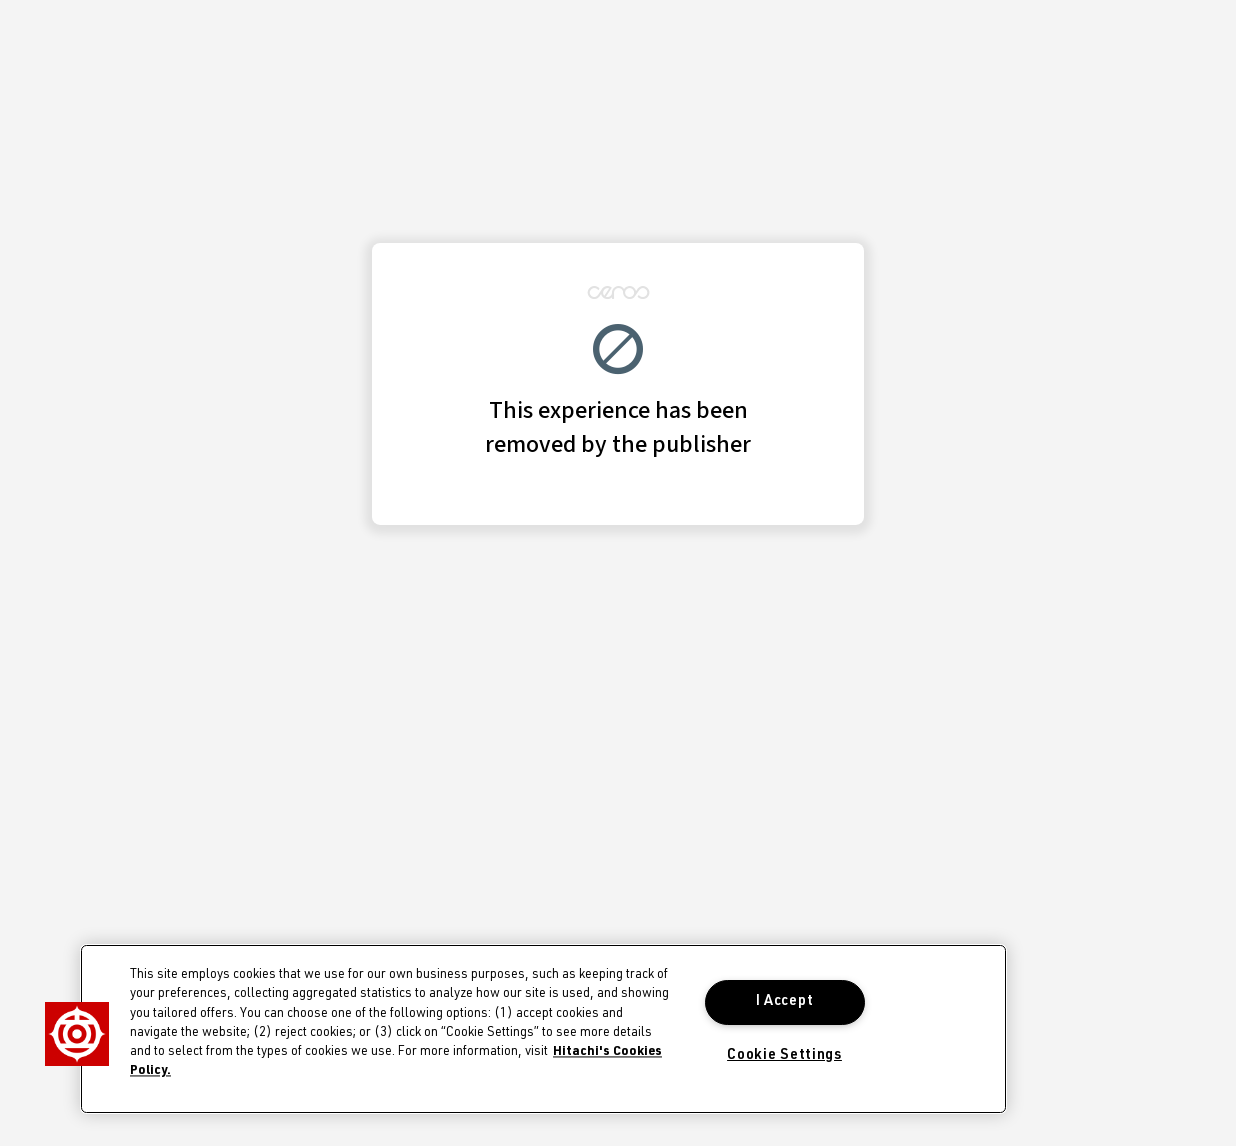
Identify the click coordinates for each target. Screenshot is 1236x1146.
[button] (77, 1034)
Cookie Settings (784, 1056)
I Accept (785, 1002)
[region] (543, 1029)
